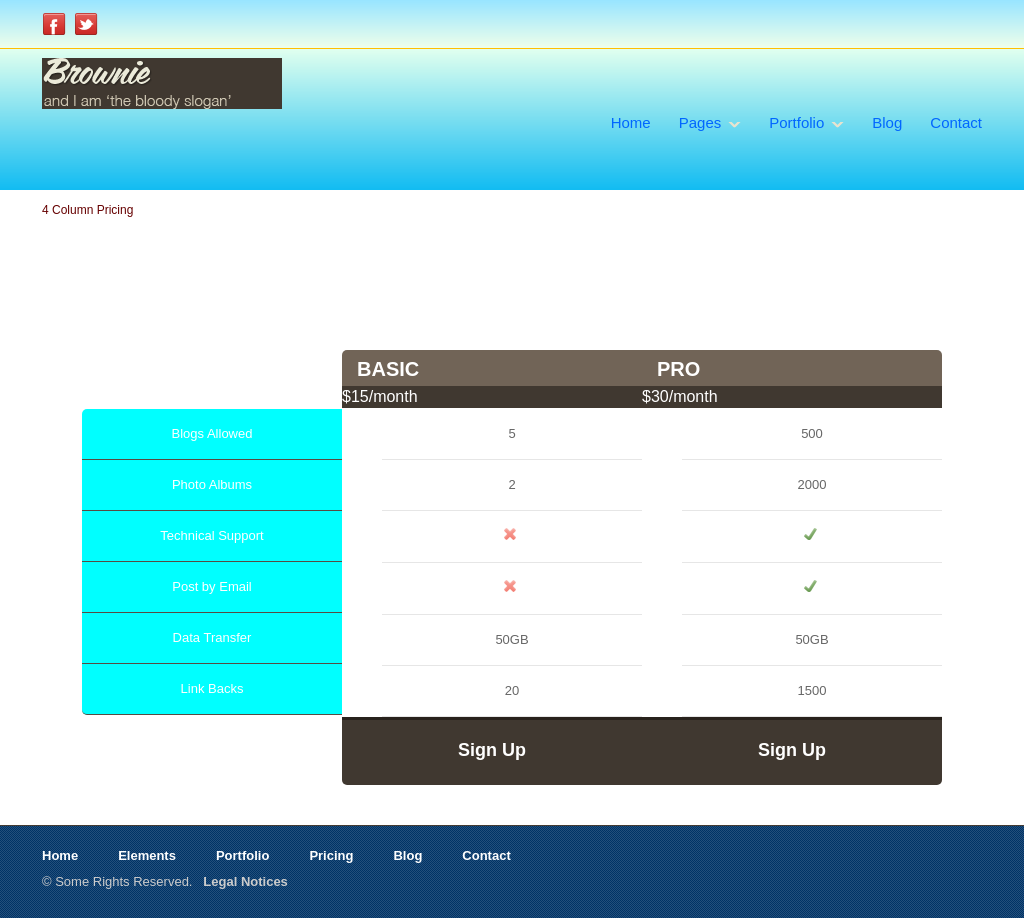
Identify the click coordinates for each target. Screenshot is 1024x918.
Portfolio (796, 122)
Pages (700, 122)
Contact (956, 122)
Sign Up (492, 750)
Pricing (331, 855)
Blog (887, 122)
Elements (147, 855)
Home (631, 122)
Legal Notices (245, 881)
